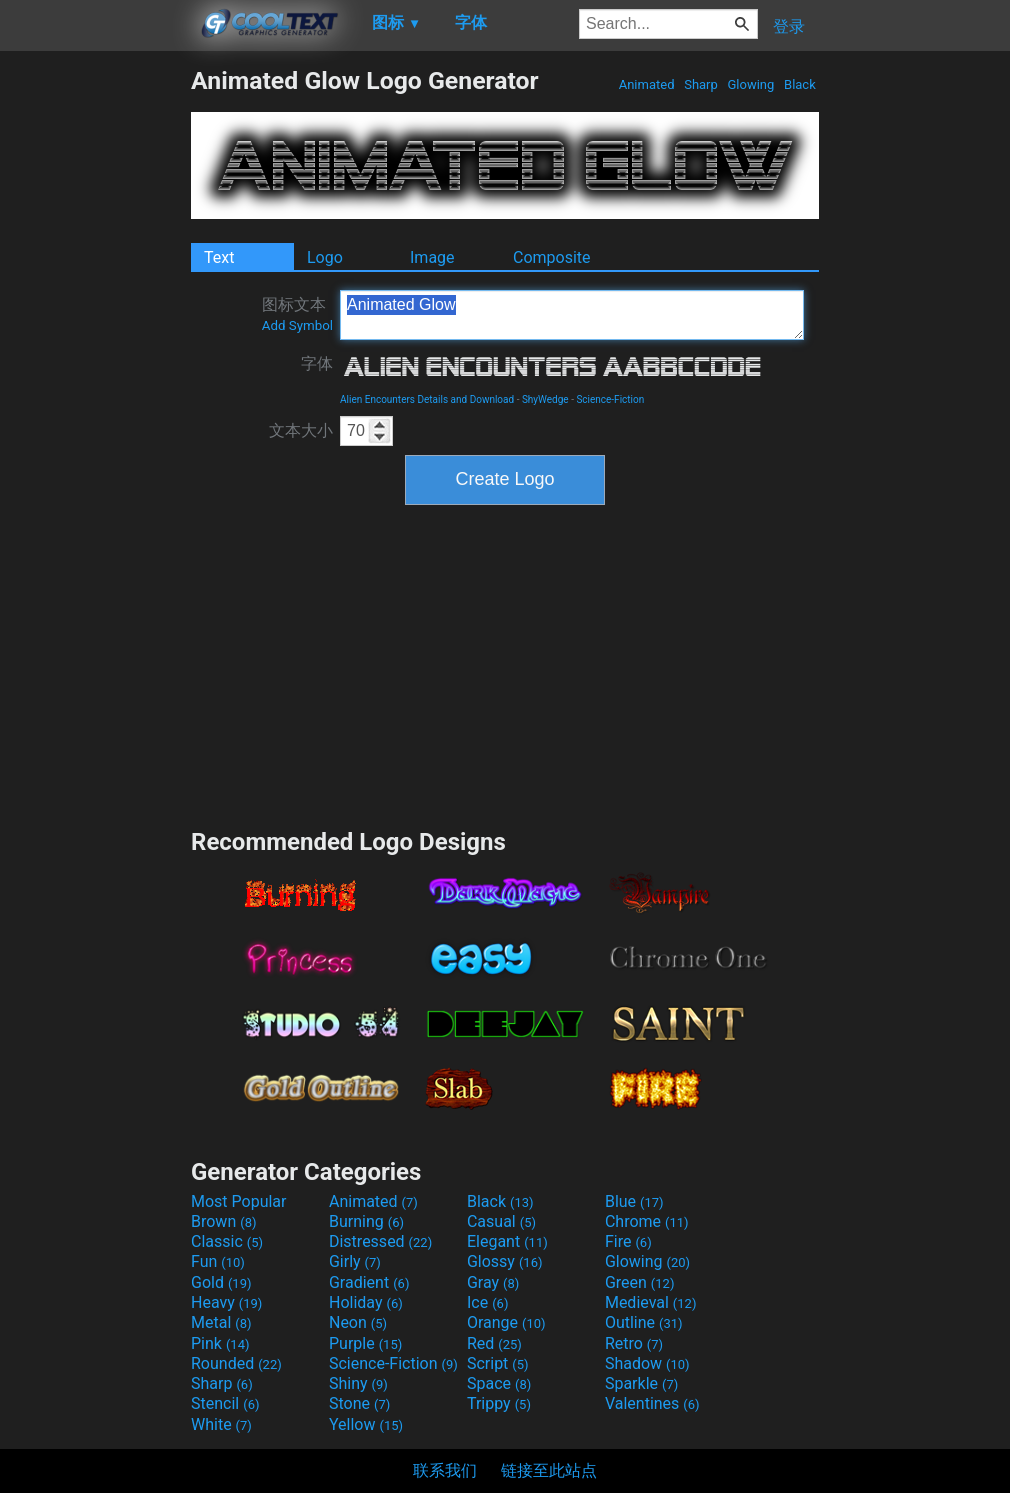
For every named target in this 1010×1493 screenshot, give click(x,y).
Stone (359, 1403)
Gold (221, 1282)
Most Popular (239, 1201)
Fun (218, 1261)
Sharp (701, 84)
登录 (789, 26)
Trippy (499, 1403)
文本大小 (301, 430)
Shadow (647, 1363)
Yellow (366, 1424)
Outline (644, 1322)
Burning (366, 1221)
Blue (634, 1201)
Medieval (651, 1302)
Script (498, 1363)
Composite (552, 257)
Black (800, 84)
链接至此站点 (549, 1470)
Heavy (226, 1302)
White (221, 1424)
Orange (506, 1322)
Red (494, 1343)
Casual (501, 1221)
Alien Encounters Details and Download (427, 399)
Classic (227, 1241)
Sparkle (641, 1383)
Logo (325, 257)
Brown (223, 1221)
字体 (317, 363)
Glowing (750, 84)
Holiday (366, 1302)
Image (432, 257)
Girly (355, 1261)
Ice (487, 1302)
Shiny (358, 1383)
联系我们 (445, 1470)
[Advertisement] (95, 366)
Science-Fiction (610, 399)
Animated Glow (572, 315)
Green (640, 1282)
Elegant (507, 1241)
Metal (221, 1322)
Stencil (225, 1403)
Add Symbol (297, 325)
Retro (634, 1343)
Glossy (505, 1261)
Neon (358, 1322)
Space (499, 1383)
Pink (220, 1343)
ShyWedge (545, 399)
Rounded (236, 1363)
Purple (365, 1343)
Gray (493, 1282)
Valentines (652, 1403)
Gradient (369, 1282)
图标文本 (297, 314)
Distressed (380, 1241)
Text (219, 257)
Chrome (647, 1221)
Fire (628, 1241)
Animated (646, 84)
